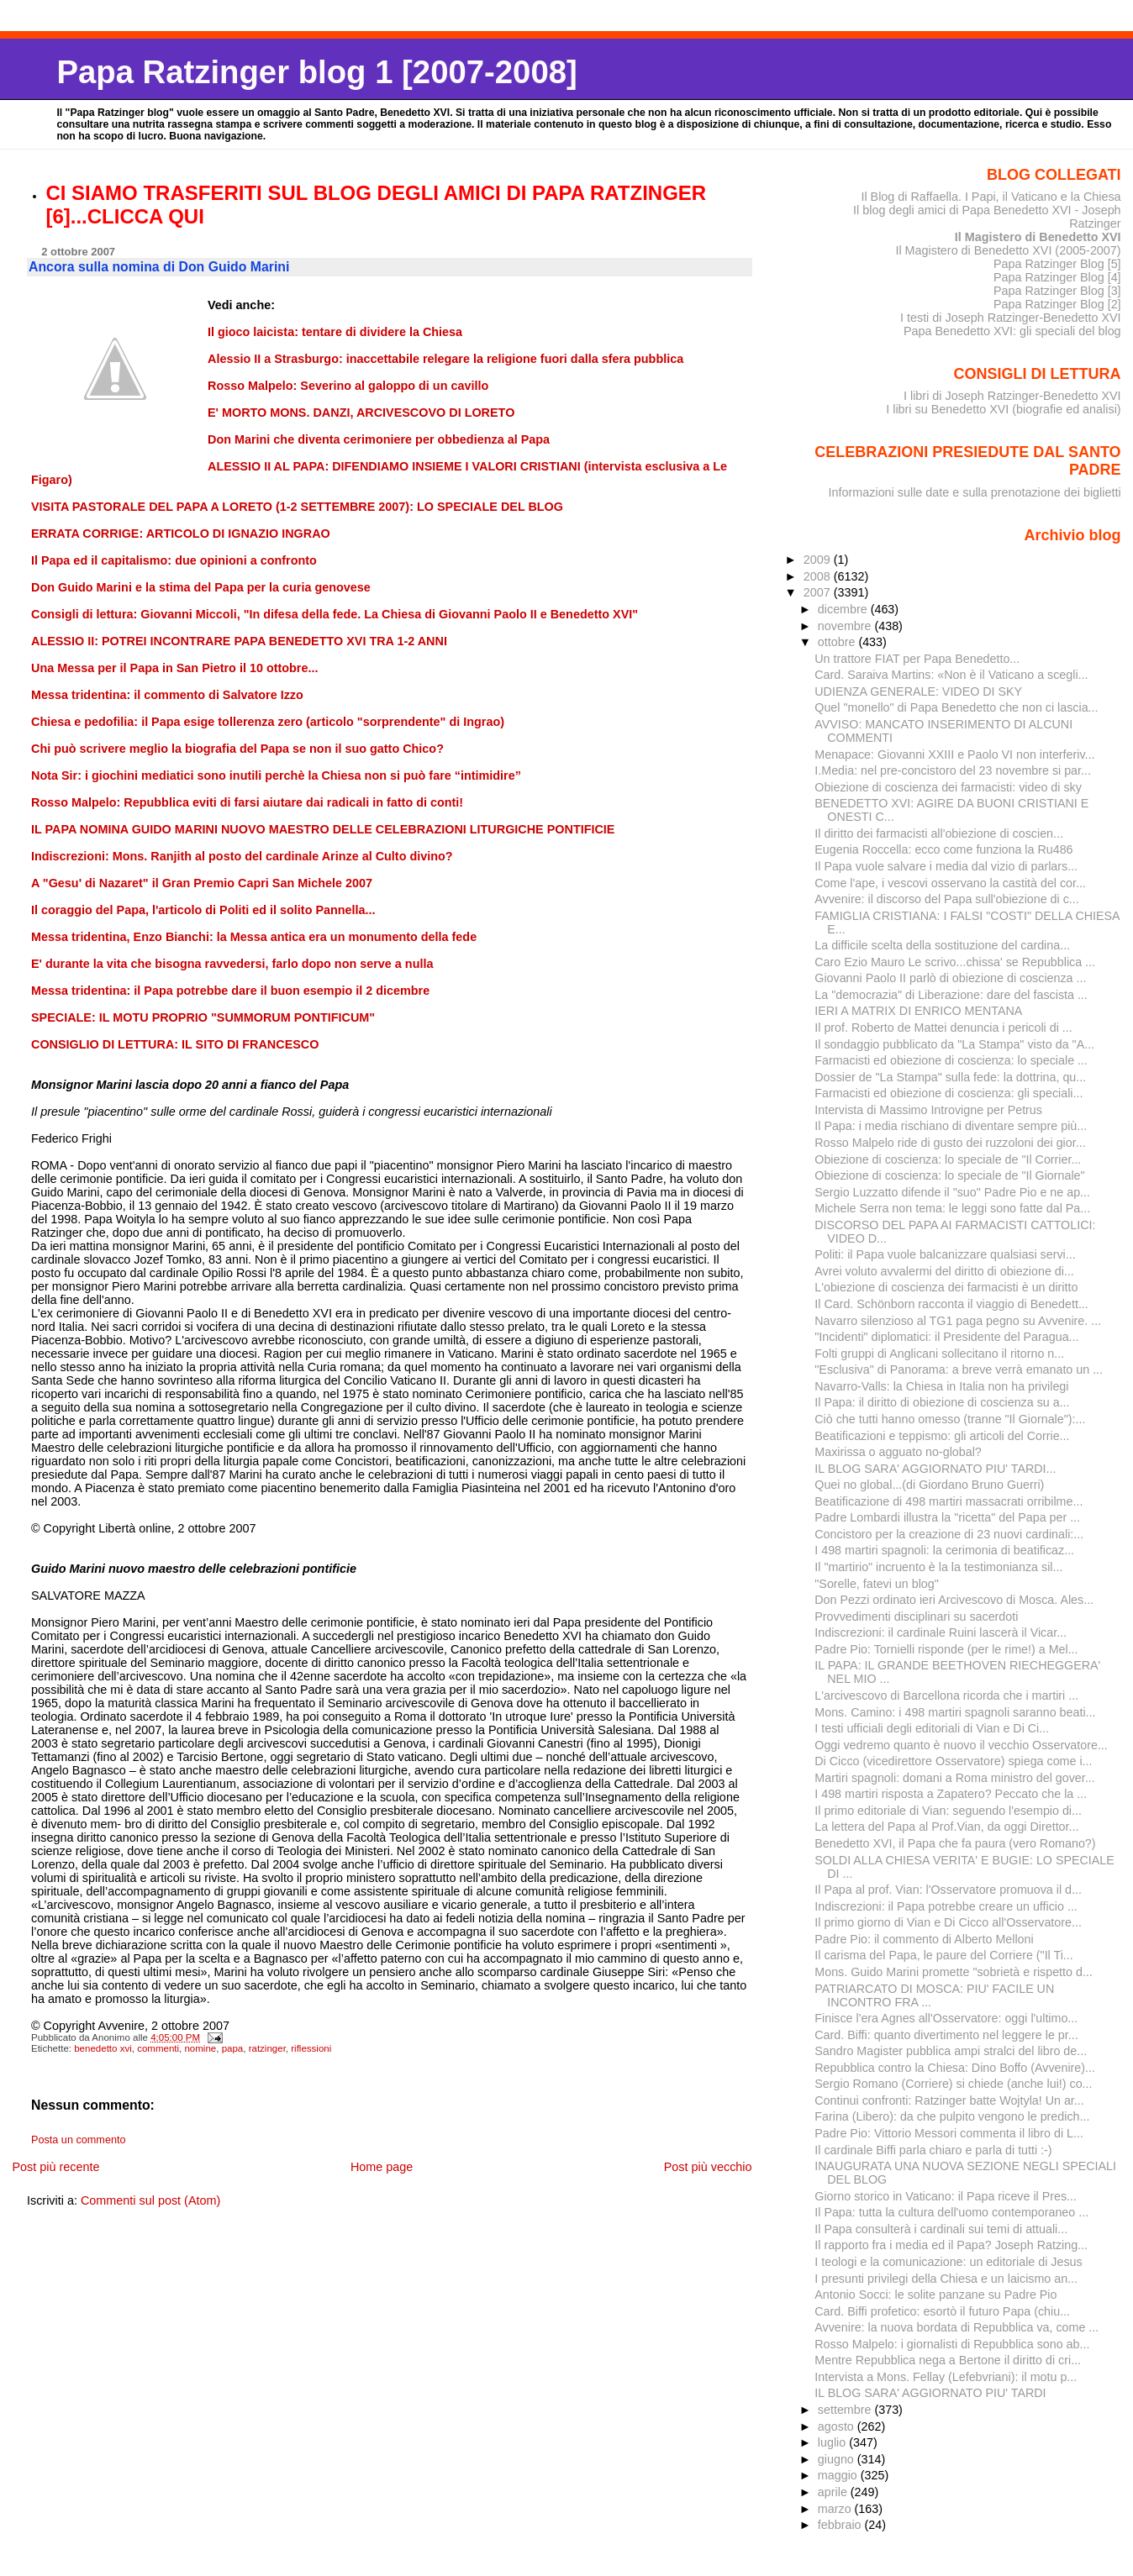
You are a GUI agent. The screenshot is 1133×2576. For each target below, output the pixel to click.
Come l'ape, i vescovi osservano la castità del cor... (950, 883)
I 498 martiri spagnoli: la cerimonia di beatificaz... (944, 1550)
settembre (846, 2409)
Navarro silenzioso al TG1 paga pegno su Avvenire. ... (957, 1320)
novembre (846, 626)
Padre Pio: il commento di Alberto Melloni (923, 1939)
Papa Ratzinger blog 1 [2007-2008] (316, 72)
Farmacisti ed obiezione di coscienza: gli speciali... (948, 1093)
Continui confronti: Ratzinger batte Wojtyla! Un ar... (948, 2100)
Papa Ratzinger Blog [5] (1057, 264)
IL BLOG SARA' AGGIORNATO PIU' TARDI (930, 2393)
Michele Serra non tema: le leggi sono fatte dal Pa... (952, 1208)
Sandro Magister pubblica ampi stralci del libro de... (950, 2051)
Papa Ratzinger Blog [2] (1057, 304)
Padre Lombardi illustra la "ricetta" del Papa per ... (947, 1517)
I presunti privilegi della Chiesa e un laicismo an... (946, 2278)
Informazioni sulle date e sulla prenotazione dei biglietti (975, 492)
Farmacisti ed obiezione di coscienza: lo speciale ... (951, 1060)
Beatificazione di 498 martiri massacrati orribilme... (948, 1501)
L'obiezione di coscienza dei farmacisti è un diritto (946, 1287)
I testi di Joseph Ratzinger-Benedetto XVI (1010, 317)
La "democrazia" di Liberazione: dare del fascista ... (951, 994)
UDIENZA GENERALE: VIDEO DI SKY (918, 691)
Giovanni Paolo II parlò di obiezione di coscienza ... (950, 978)
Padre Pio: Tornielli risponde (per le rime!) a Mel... (946, 1649)
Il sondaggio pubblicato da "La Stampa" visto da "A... (954, 1044)
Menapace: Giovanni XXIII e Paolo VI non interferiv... (954, 754)
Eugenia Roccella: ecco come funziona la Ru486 (943, 849)
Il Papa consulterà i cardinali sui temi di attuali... (940, 2229)
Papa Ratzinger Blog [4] (1057, 277)
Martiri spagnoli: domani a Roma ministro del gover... (954, 1778)
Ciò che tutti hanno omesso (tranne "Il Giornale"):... (949, 1419)
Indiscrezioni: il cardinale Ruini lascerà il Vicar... (940, 1632)
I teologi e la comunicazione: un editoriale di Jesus (948, 2261)
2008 (819, 576)
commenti (158, 2048)
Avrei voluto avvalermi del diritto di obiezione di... (944, 1271)
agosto (837, 2426)
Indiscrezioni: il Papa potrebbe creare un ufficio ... (946, 1906)
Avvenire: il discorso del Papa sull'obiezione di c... (946, 899)
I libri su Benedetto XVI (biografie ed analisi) (1003, 409)
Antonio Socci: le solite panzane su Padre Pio (935, 2294)
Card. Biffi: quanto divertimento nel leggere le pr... (946, 2035)
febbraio (841, 2524)
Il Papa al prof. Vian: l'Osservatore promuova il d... (948, 1889)
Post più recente (55, 2167)
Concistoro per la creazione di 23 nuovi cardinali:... (948, 1534)
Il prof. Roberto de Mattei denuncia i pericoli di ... (943, 1027)
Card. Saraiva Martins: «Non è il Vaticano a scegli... (951, 674)
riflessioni (311, 2048)
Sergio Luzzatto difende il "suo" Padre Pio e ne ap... (952, 1192)
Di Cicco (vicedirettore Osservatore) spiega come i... (953, 1761)
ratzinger (267, 2048)
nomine (200, 2048)
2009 (819, 559)
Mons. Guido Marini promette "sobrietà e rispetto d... (953, 1972)
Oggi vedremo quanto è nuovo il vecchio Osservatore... (961, 1745)
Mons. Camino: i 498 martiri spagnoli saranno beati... (954, 1712)
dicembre (844, 609)
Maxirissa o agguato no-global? (897, 1452)
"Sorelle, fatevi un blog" (876, 1583)
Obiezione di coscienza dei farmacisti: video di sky (948, 787)
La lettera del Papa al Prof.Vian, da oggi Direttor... (946, 1826)
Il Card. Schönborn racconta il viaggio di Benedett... (951, 1304)
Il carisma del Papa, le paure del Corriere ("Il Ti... (943, 1955)
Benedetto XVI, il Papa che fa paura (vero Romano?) (954, 1843)
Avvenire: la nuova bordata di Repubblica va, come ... (956, 2327)
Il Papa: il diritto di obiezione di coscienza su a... (941, 1402)
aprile (834, 2492)
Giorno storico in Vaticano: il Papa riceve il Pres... (945, 2196)
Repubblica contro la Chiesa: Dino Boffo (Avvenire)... (954, 2067)
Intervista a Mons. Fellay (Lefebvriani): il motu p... (945, 2377)
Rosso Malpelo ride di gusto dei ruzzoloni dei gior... (949, 1142)
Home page (381, 2167)
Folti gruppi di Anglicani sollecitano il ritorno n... (939, 1353)
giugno (837, 2459)
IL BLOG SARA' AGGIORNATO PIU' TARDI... (935, 1468)
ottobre (838, 642)
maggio (839, 2475)
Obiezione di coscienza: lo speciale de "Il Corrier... (947, 1159)
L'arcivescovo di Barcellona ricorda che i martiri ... (946, 1695)
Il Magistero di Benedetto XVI (1038, 237)
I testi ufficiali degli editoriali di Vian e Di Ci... (931, 1728)
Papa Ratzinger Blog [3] (1057, 290)
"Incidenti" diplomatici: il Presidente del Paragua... (946, 1336)
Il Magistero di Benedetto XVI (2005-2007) (1007, 250)
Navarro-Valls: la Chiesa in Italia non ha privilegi (941, 1386)
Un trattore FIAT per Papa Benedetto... (917, 658)
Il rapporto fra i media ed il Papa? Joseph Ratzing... (951, 2245)
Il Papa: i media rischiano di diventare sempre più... (950, 1126)
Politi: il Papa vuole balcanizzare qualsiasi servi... (944, 1254)
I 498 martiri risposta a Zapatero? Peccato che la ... (950, 1794)
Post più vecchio (708, 2167)
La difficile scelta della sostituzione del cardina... (942, 945)
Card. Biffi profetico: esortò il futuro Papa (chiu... (942, 2311)
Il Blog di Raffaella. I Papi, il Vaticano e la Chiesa (990, 196)
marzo (836, 2509)
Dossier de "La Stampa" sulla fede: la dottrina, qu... (950, 1077)
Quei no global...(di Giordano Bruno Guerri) (929, 1484)
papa (233, 2048)
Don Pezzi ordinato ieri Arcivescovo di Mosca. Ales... (953, 1599)
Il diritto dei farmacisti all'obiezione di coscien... (938, 833)
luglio (833, 2442)
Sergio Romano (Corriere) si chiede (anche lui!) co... (953, 2083)
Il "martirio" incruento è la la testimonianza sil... (938, 1567)
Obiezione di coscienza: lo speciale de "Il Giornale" (949, 1175)
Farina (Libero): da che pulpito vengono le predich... (951, 2116)
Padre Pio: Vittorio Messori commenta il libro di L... (948, 2133)
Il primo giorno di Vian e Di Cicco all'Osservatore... (948, 1922)
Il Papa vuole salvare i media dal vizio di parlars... (946, 866)
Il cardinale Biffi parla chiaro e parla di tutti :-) (932, 2150)
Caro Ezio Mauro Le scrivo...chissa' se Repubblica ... (954, 962)
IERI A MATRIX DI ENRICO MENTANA (918, 1010)
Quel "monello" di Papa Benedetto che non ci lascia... (956, 707)
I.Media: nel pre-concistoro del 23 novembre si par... (952, 770)
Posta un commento (78, 2140)
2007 (819, 592)
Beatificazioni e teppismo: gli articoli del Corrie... (941, 1436)
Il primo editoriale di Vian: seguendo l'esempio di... (948, 1810)
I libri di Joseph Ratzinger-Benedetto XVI (1012, 395)
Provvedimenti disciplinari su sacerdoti (916, 1616)
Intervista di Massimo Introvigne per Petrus (928, 1110)
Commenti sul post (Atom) (150, 2200)
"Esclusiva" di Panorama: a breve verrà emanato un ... (958, 1369)
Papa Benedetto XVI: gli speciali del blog (1012, 331)
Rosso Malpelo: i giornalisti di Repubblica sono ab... (951, 2344)
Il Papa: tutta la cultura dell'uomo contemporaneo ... (951, 2212)
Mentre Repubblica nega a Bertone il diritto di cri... (947, 2360)
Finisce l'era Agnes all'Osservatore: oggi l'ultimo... (946, 2018)
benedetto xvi (103, 2048)
